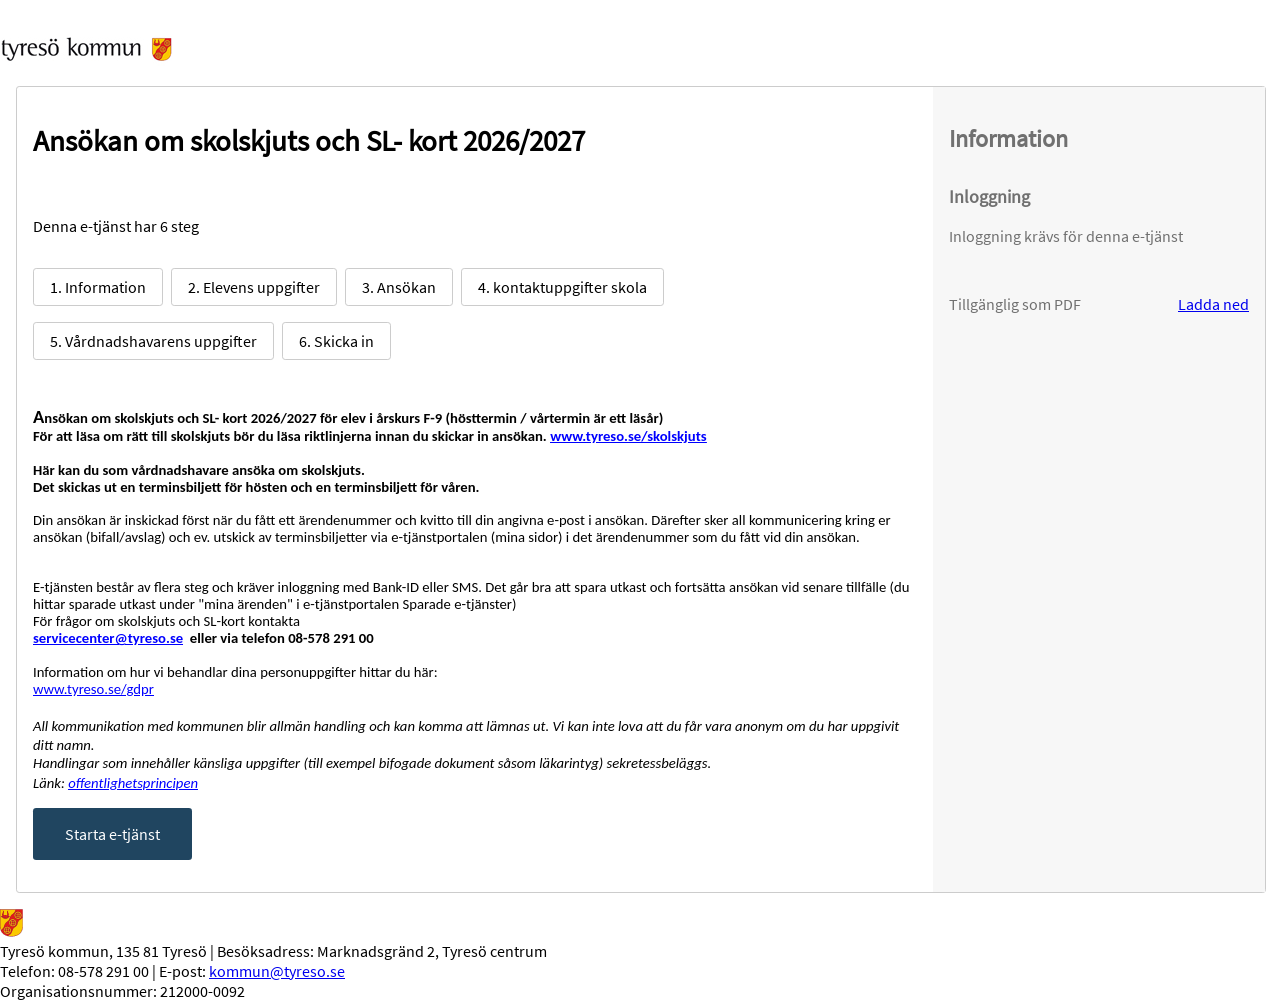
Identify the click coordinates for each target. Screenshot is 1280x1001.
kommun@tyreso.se (277, 971)
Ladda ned (1213, 304)
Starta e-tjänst (112, 834)
